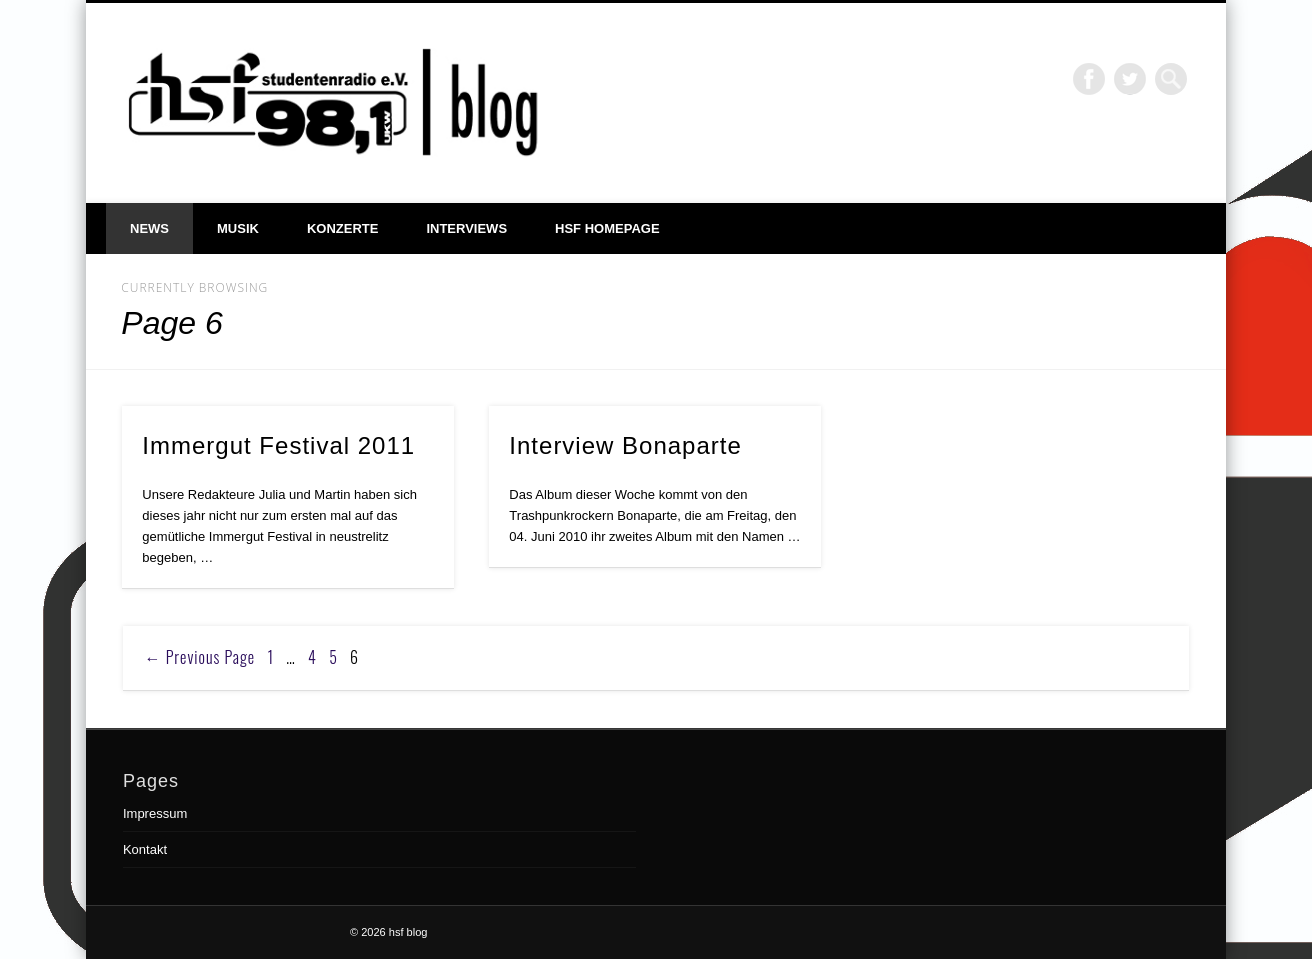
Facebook (1089, 79)
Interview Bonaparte (625, 445)
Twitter (1130, 79)
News (149, 228)
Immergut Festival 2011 (278, 445)
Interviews (466, 228)
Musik (238, 228)
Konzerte (343, 228)
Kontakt (145, 849)
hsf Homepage (607, 228)
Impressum (155, 813)
